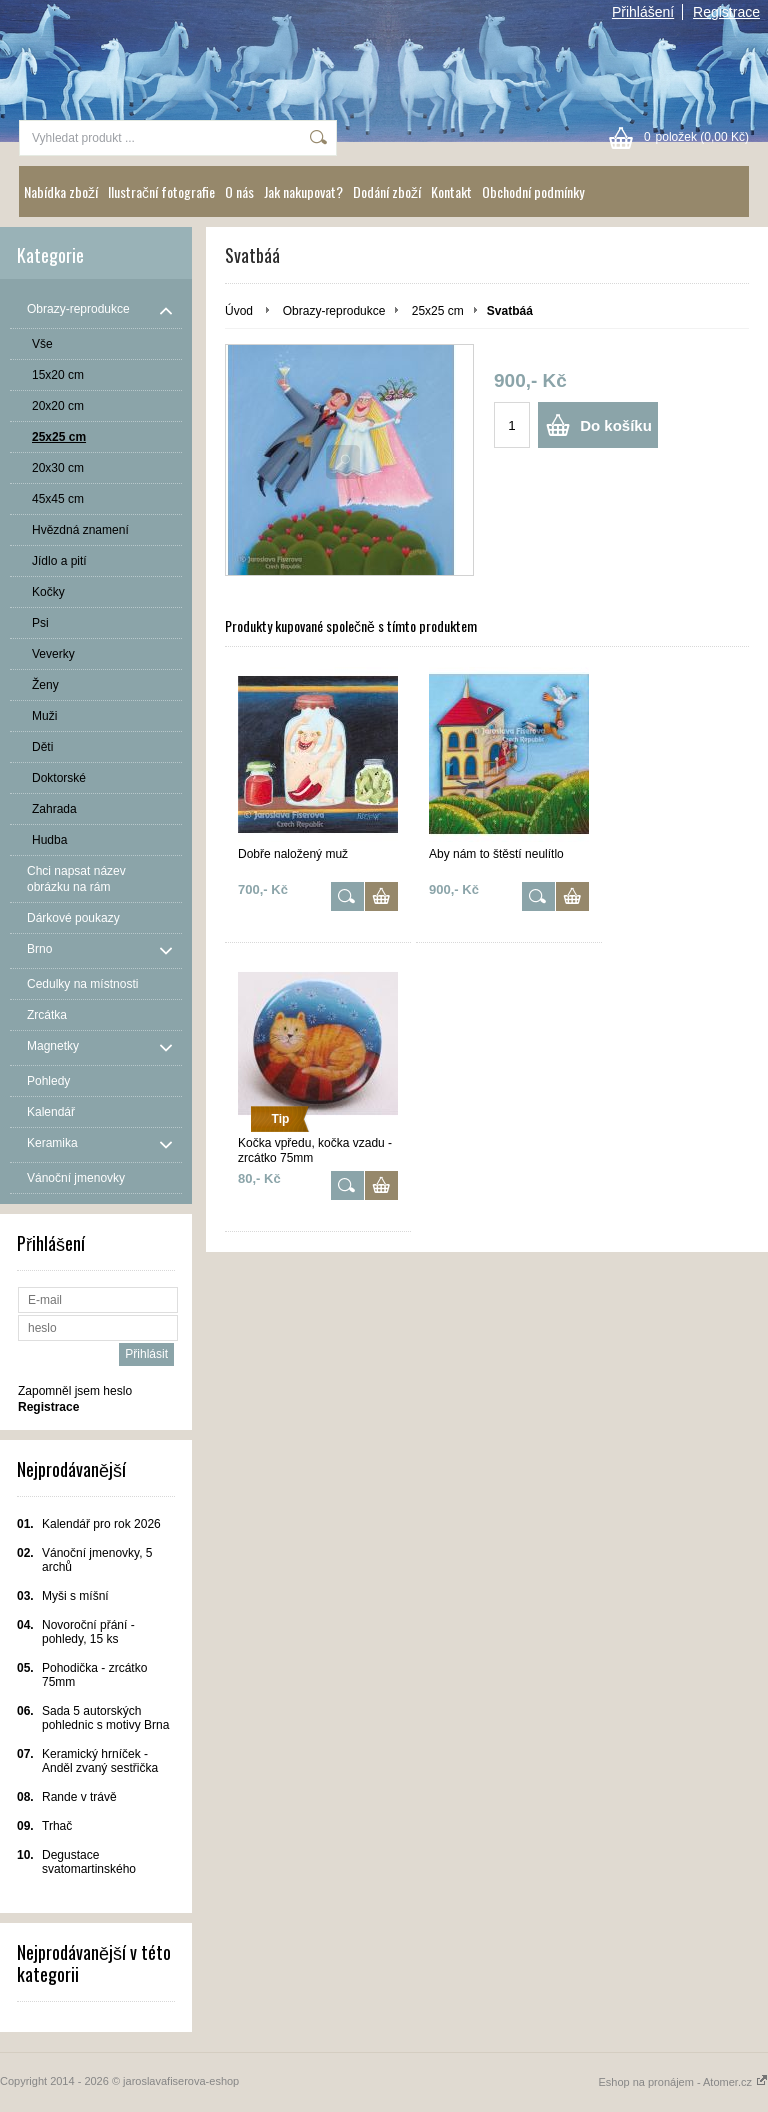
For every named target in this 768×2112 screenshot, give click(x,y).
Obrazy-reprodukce (334, 311)
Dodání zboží (387, 191)
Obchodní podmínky (533, 191)
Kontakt (451, 191)
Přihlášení (643, 12)
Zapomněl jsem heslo (75, 1391)
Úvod (239, 311)
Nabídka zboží (61, 191)
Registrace (726, 12)
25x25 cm (438, 311)
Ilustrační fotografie (161, 191)
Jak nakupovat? (303, 191)
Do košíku (616, 425)
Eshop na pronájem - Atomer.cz (683, 2082)
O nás (239, 191)
